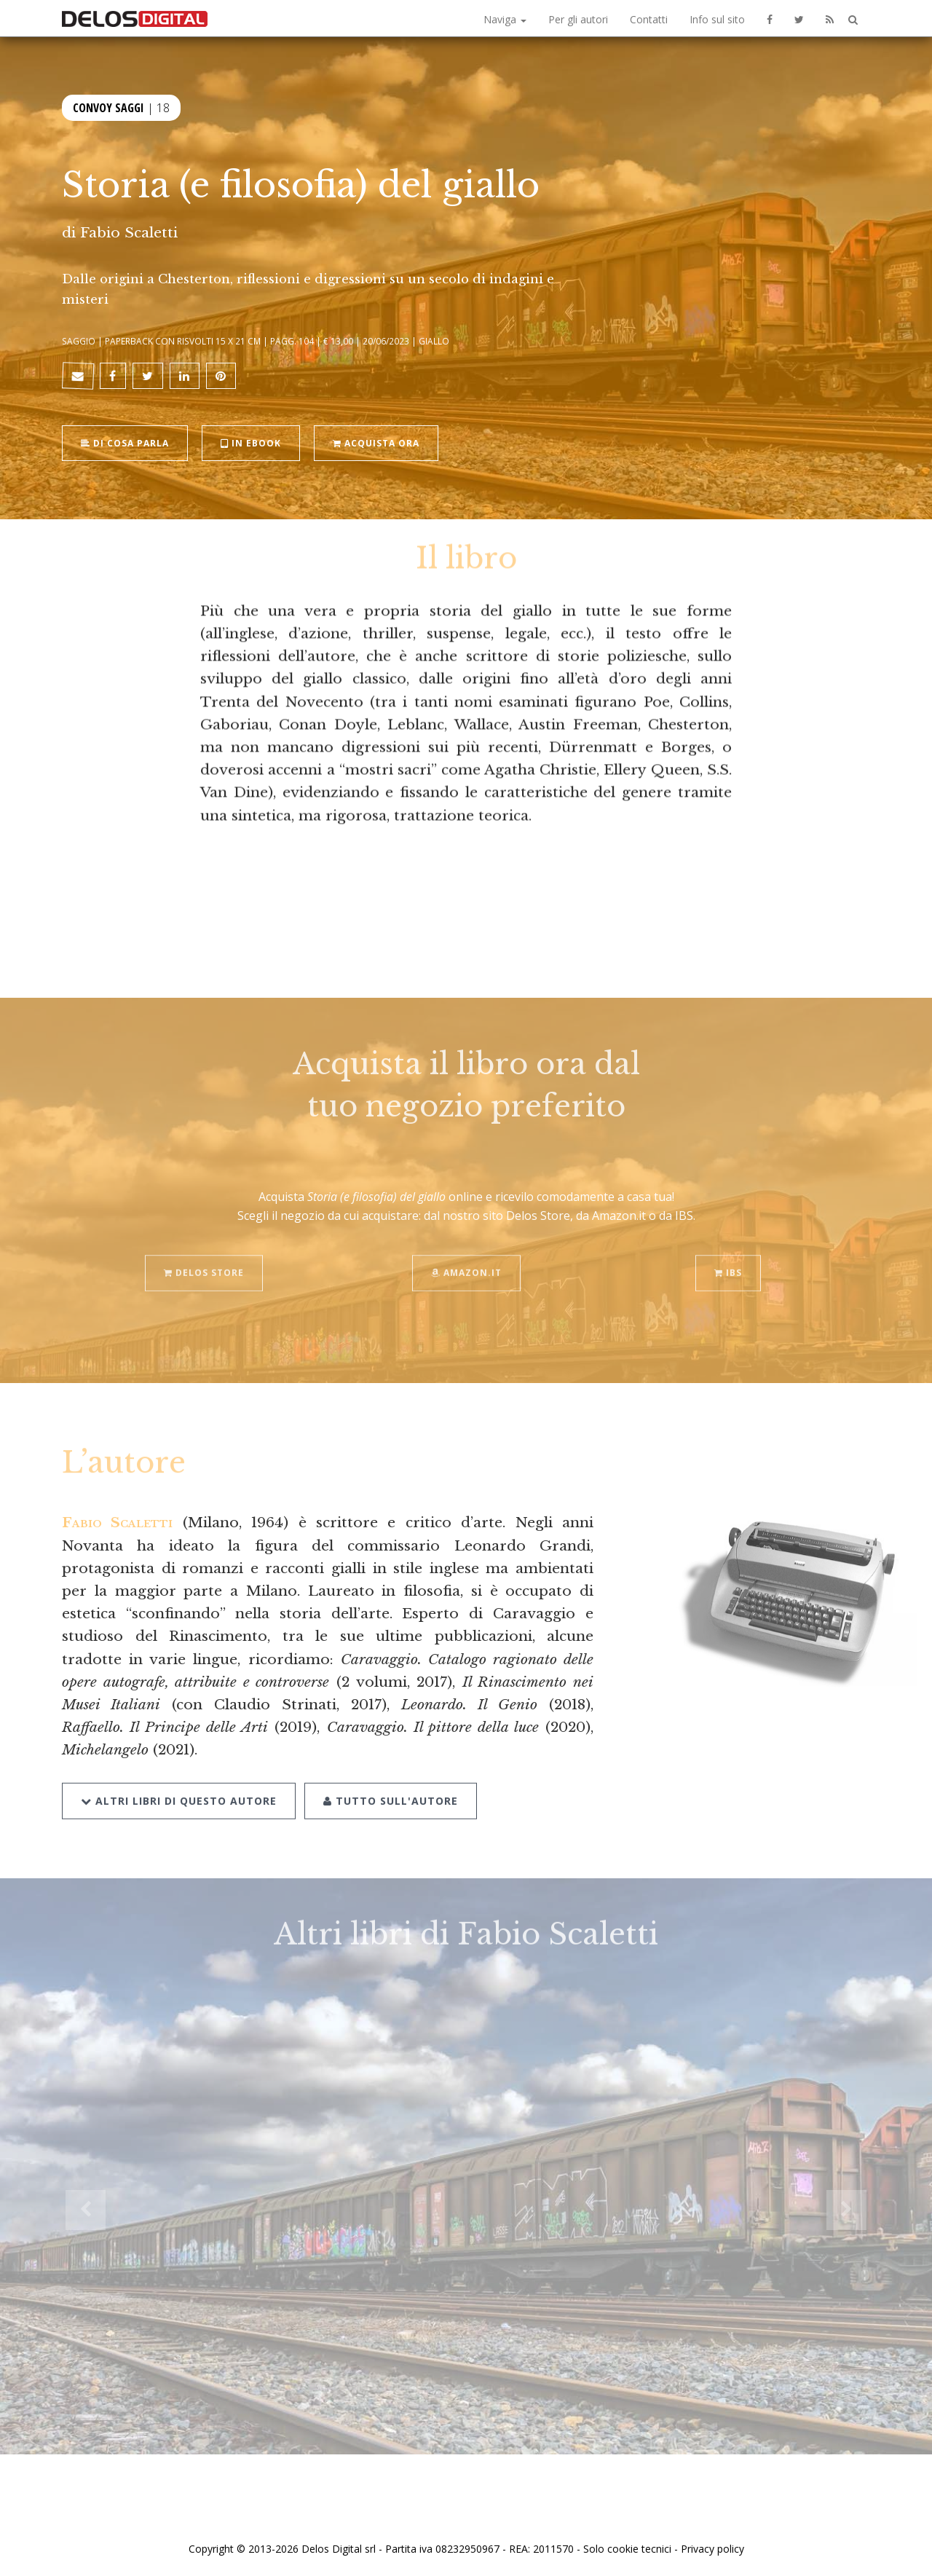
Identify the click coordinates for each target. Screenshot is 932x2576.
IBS (728, 1256)
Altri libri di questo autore (179, 1782)
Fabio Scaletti (129, 232)
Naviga (504, 19)
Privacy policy (712, 2549)
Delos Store (204, 1256)
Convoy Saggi (108, 106)
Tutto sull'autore (390, 1782)
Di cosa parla (125, 442)
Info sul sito (717, 19)
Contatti (649, 19)
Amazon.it (466, 1256)
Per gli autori (578, 19)
